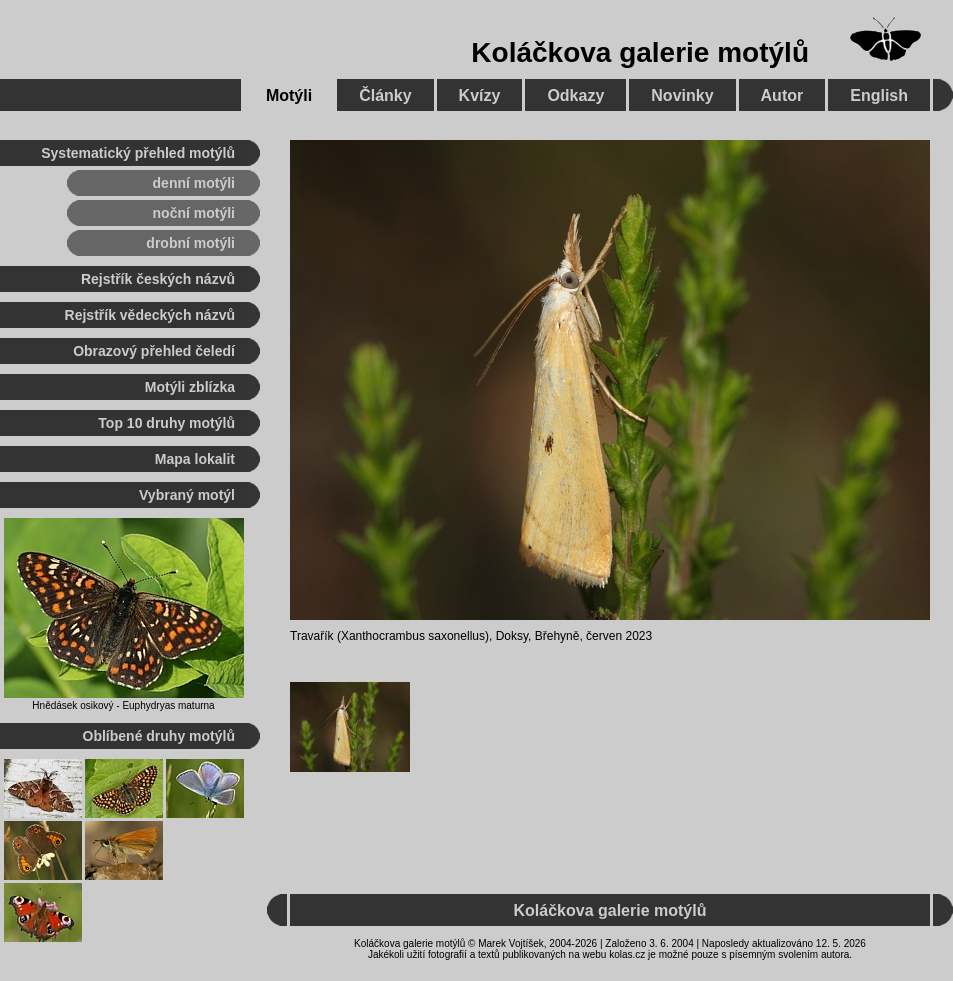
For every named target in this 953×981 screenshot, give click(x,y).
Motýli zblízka (190, 387)
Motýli (289, 95)
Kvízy (480, 95)
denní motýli (194, 183)
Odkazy (575, 95)
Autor (782, 95)
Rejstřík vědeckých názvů (150, 315)
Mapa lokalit (195, 459)
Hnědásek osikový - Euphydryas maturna (123, 705)
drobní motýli (190, 243)
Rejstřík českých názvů (158, 279)
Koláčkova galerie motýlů (640, 52)
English (879, 95)
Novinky (682, 95)
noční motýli (194, 213)
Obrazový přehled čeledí (154, 351)
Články (385, 95)
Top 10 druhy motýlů (166, 423)
